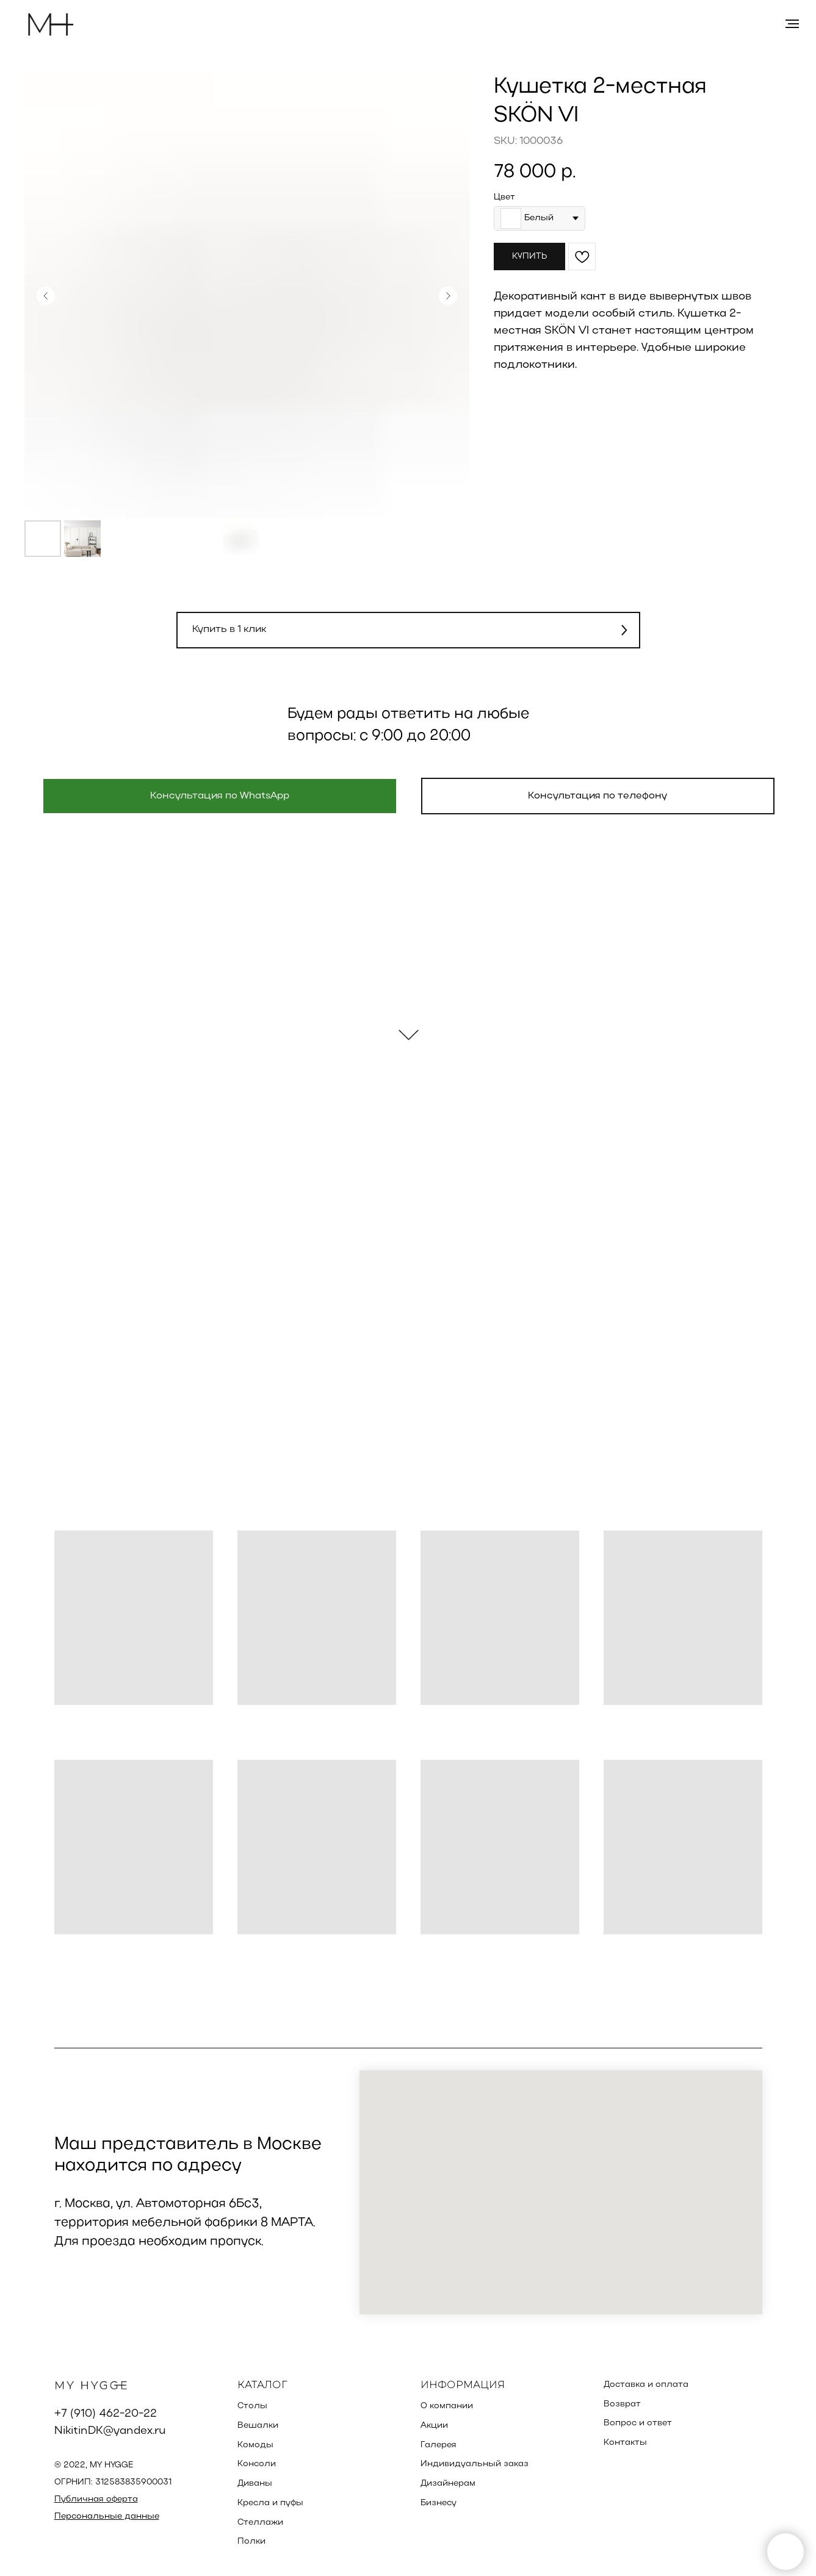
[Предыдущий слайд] (46, 296)
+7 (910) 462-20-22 (105, 2414)
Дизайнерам (448, 2483)
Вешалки (257, 2425)
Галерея (439, 2445)
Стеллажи (260, 2522)
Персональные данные (106, 2516)
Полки (251, 2541)
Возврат (622, 2404)
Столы (252, 2406)
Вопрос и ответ (638, 2423)
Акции (434, 2425)
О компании (447, 2406)
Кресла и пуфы (270, 2503)
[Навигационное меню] (792, 24)
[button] (408, 630)
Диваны (254, 2483)
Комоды (255, 2445)
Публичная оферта (96, 2499)
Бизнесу (439, 2503)
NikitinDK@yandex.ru (110, 2431)
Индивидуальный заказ (475, 2464)
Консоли (256, 2464)
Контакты (625, 2442)
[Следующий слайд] (448, 296)
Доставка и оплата (646, 2384)
